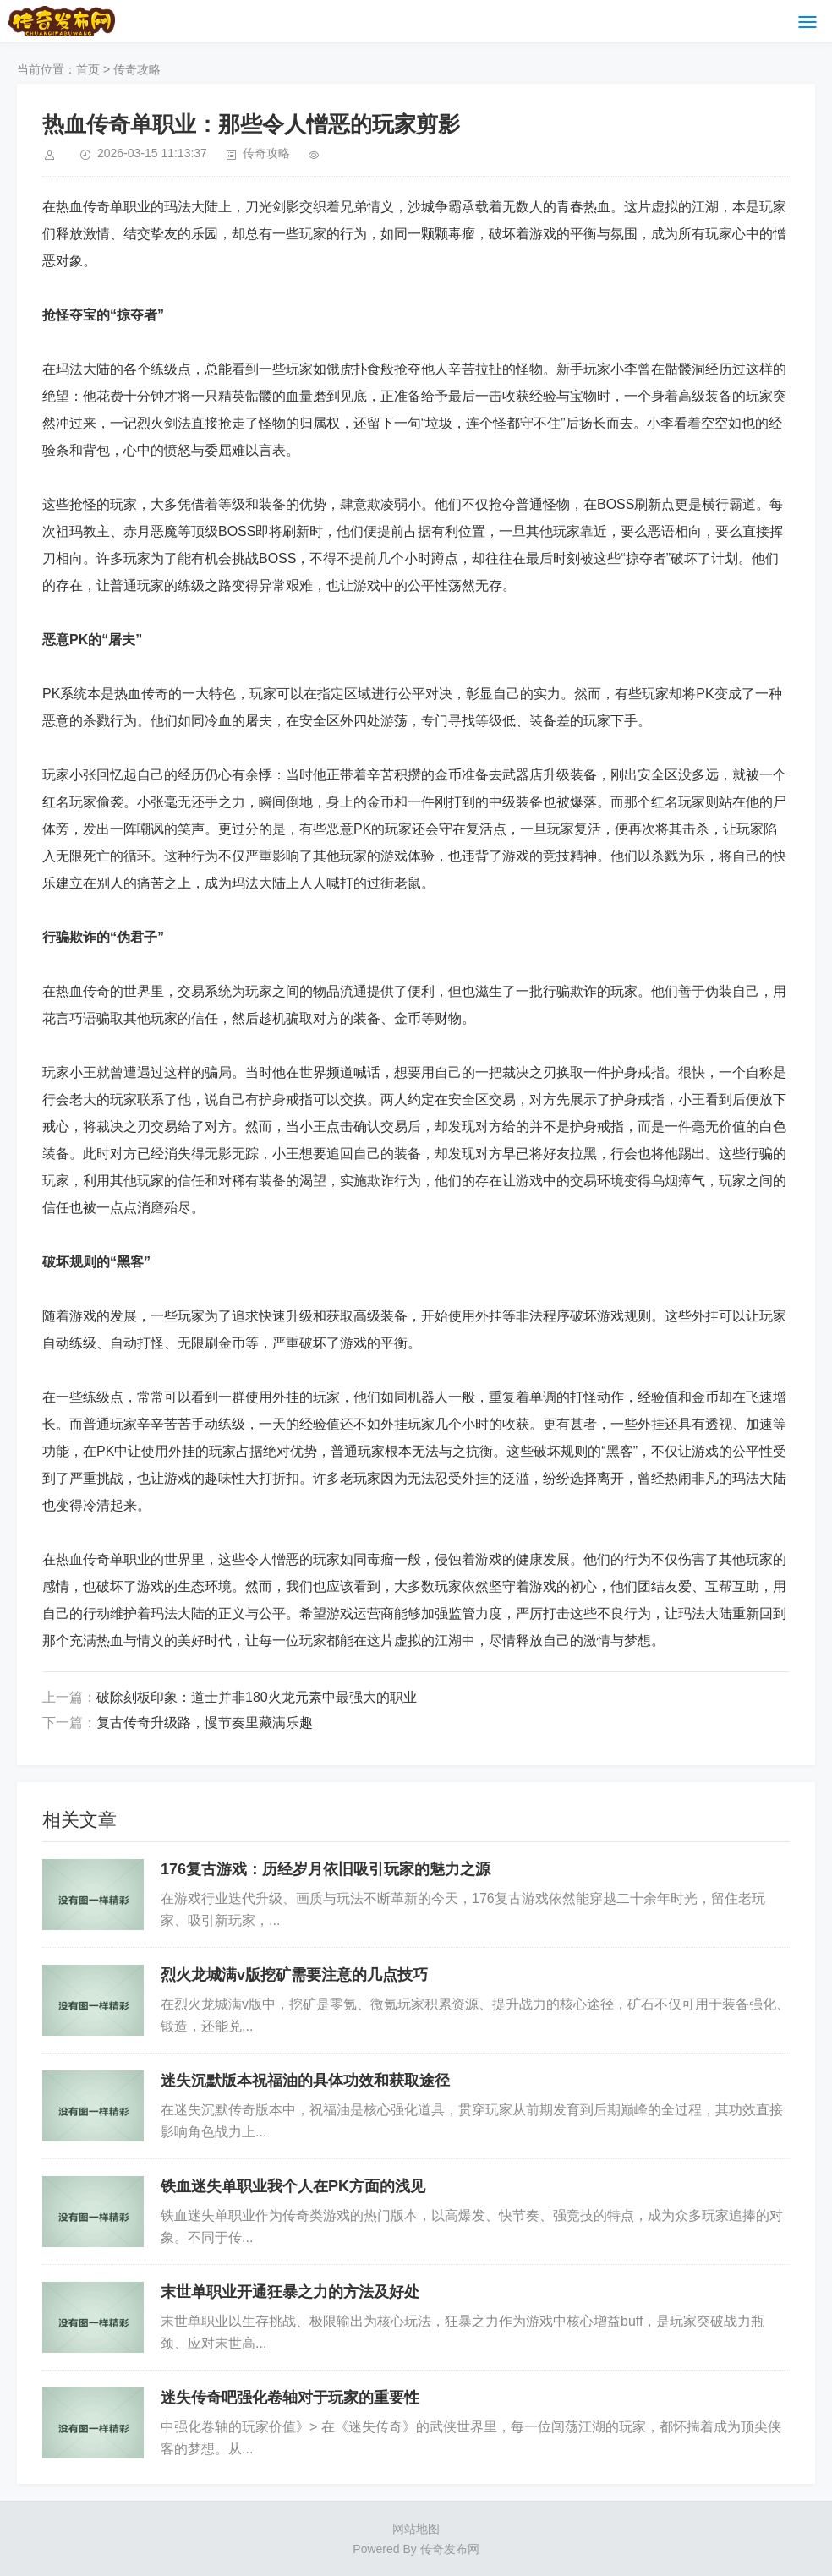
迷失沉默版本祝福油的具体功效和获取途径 (305, 2080)
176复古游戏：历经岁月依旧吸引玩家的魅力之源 (325, 1869)
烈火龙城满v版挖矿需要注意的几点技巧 (294, 1974)
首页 (88, 69)
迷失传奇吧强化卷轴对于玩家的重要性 (290, 2397)
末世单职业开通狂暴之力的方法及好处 (290, 2291)
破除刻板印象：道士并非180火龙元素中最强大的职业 (256, 1697)
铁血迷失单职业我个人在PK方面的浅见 (293, 2186)
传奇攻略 (137, 69)
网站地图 (416, 2528)
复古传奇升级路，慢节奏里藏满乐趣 (204, 1722)
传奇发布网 (449, 2549)
